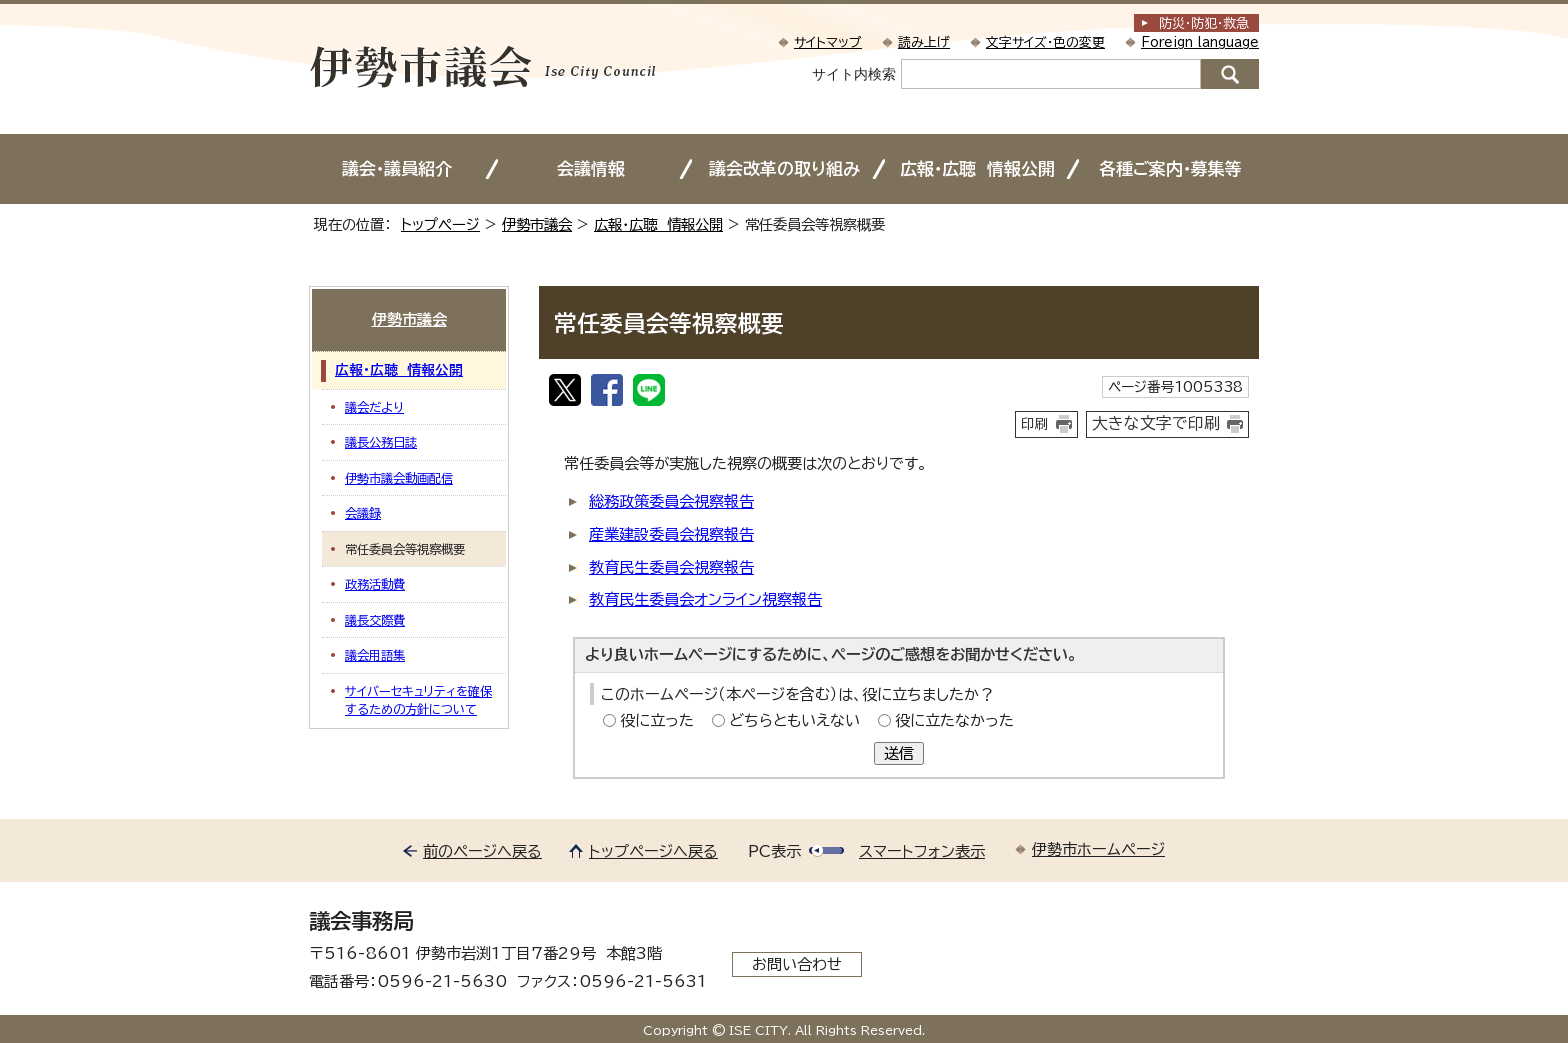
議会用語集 (375, 655)
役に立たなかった (954, 720)
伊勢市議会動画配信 (399, 478)
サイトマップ (828, 42)
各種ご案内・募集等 (1170, 168)
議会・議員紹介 (397, 168)
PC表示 (774, 851)
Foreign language (1200, 42)
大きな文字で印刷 (1156, 423)
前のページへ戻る (482, 851)
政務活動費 (375, 584)
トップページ (440, 224)
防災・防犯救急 (1204, 23)
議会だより (374, 407)
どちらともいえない (794, 720)
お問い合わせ (797, 964)
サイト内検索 (854, 74)
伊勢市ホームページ (1098, 849)
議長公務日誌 (381, 442)
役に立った (657, 720)
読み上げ (924, 42)
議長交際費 (375, 620)
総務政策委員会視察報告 (671, 501)
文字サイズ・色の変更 (1045, 42)
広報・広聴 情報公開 (977, 168)
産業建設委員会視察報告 (671, 534)
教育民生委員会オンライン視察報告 (705, 599)
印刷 (1035, 424)
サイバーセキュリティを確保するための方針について (418, 700)
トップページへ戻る (653, 851)
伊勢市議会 (537, 224)
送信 (899, 753)
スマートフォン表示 (922, 851)
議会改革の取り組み (784, 168)
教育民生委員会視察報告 (671, 567)
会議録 (363, 513)
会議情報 (591, 168)
